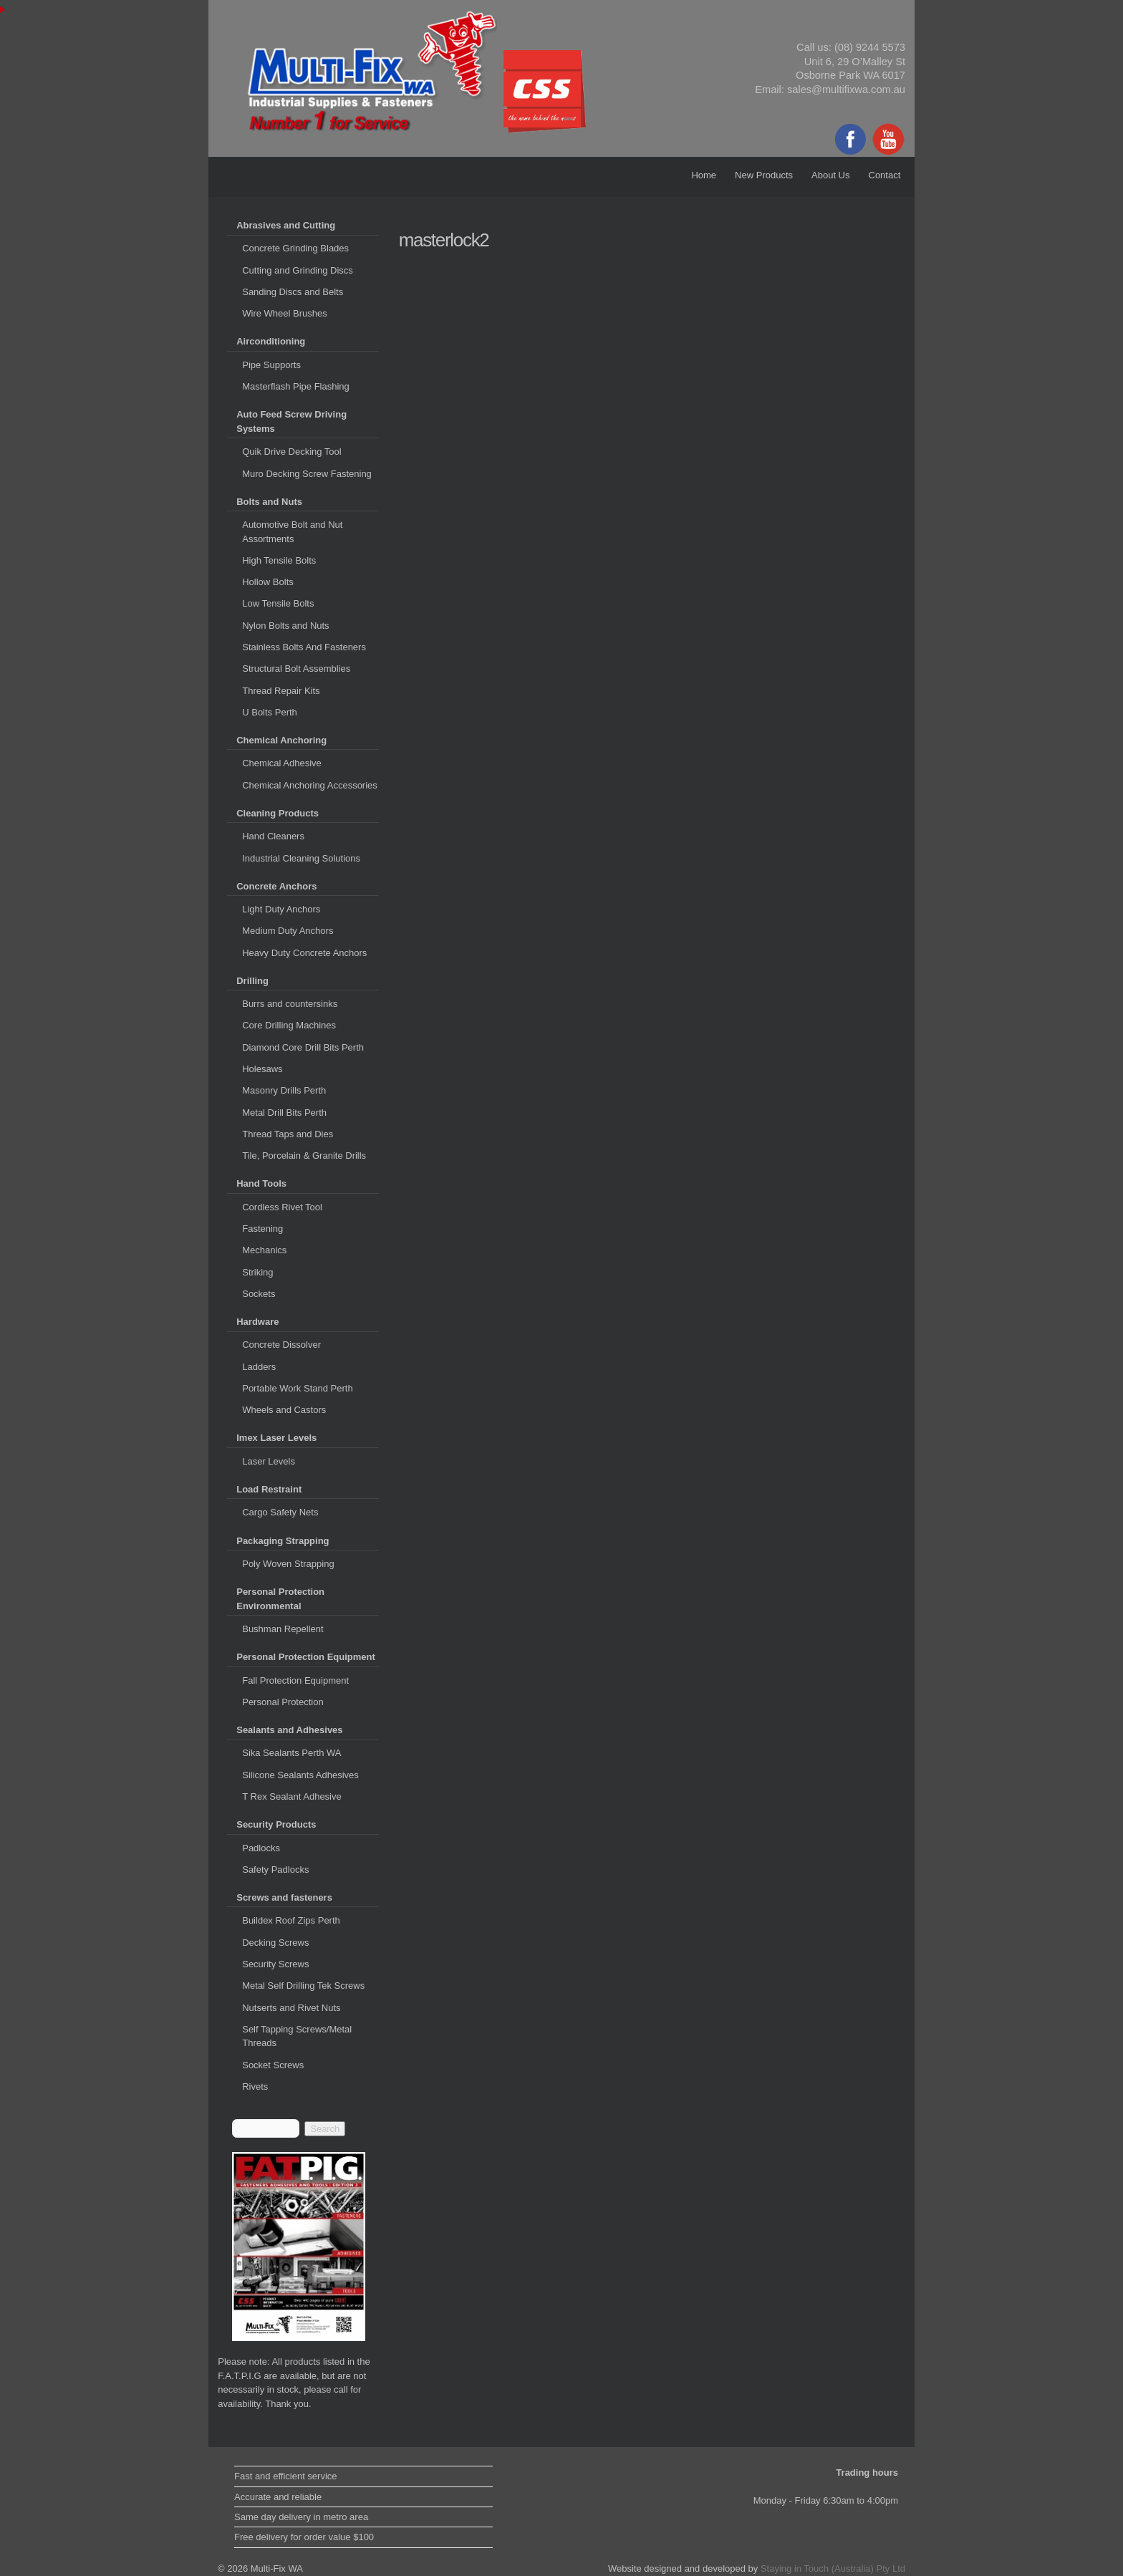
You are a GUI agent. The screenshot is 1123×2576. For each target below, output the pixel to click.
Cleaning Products (277, 813)
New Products (764, 175)
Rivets (255, 2086)
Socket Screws (273, 2065)
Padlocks (261, 1848)
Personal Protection (282, 1702)
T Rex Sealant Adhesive (292, 1796)
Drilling (252, 980)
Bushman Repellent (282, 1629)
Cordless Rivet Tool (282, 1207)
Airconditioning (270, 341)
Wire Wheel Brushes (284, 313)
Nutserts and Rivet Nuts (291, 2007)
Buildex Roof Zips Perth (291, 1920)
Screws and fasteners (284, 1897)
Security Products (276, 1824)
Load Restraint (269, 1489)
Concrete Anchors (276, 886)
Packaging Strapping (282, 1540)
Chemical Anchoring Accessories (309, 785)
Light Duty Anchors (281, 909)
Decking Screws (275, 1942)
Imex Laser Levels (276, 1437)
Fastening (262, 1228)
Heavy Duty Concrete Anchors (304, 952)
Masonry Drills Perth (284, 1090)
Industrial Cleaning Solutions (301, 858)
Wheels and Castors (284, 1409)
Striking (257, 1272)
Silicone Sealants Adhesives (300, 1775)
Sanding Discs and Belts (292, 291)
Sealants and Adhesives (289, 1729)
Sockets (258, 1293)
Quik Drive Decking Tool (291, 451)
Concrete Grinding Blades (295, 248)
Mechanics (264, 1250)
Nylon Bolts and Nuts (285, 625)
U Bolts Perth (269, 712)
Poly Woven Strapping (288, 1563)
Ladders (259, 1366)
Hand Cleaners (273, 836)
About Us (830, 175)
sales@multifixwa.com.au (846, 89)
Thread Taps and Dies (287, 1134)
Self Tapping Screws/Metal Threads (297, 2036)
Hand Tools (261, 1183)
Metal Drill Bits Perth (284, 1112)
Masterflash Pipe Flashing (296, 386)
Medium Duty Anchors (287, 930)
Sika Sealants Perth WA (291, 1752)
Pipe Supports (271, 365)
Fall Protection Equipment (295, 1680)
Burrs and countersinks (289, 1003)
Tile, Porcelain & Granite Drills (304, 1155)
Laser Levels (268, 1461)
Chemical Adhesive (282, 763)
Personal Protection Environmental (280, 1598)
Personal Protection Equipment (305, 1656)
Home (703, 175)
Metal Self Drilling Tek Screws (303, 1985)
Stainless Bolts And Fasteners (304, 647)
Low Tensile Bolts (278, 603)
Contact (885, 175)
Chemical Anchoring (281, 740)
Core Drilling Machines (289, 1025)
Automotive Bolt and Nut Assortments (292, 531)
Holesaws (262, 1068)
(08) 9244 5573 (869, 47)
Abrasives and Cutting (285, 225)
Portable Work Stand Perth (297, 1388)
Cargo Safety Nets (280, 1512)
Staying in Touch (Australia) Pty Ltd (833, 2568)
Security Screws (275, 1964)
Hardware (257, 1321)
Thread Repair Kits (280, 690)
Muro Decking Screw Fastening (307, 473)
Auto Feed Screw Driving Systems (291, 421)
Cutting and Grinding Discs (297, 270)
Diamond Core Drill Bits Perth (303, 1047)
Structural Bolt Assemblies (296, 668)
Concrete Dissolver (281, 1344)
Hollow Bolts (268, 582)
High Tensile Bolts (279, 560)
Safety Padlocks (275, 1869)
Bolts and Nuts (269, 501)
